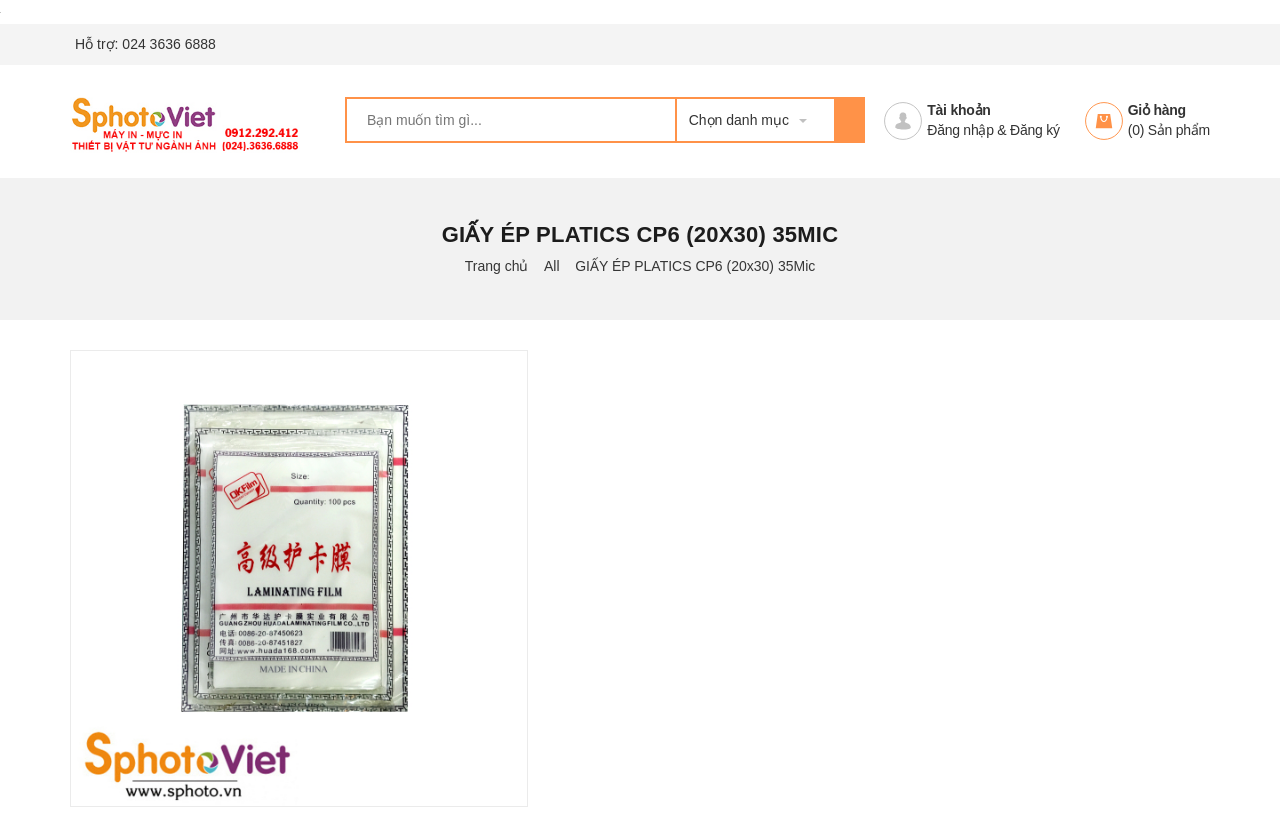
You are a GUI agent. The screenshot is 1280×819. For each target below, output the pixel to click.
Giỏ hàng (1157, 110)
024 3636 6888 (168, 44)
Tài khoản (958, 110)
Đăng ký (1035, 130)
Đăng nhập (960, 130)
